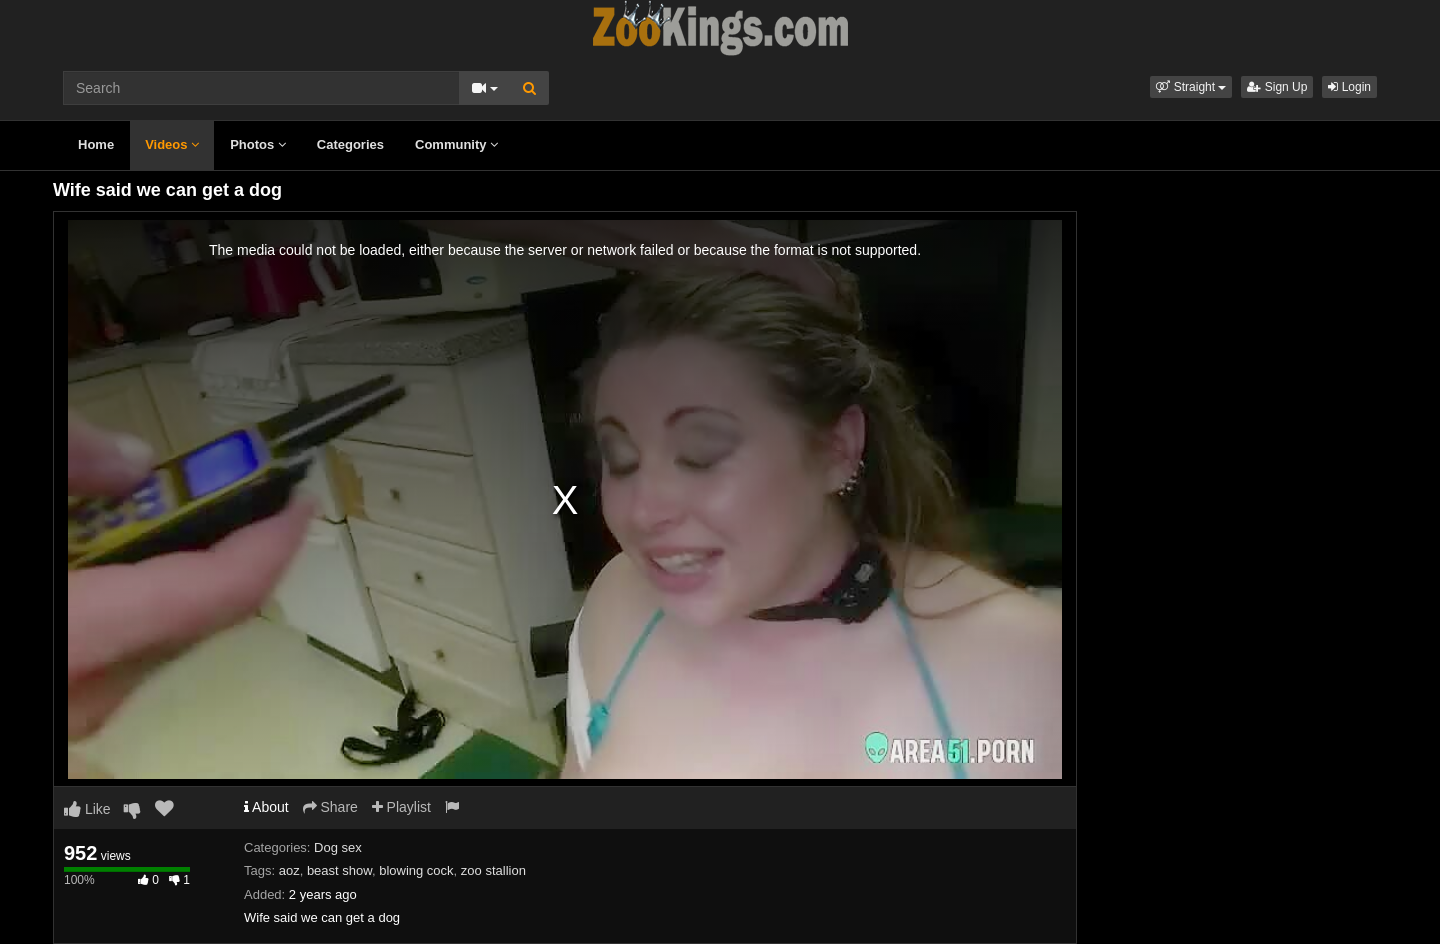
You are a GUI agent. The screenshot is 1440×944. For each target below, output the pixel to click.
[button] (1191, 87)
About (266, 807)
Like (87, 809)
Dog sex (338, 847)
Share (330, 807)
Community (456, 144)
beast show (339, 870)
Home (96, 144)
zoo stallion (493, 870)
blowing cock (416, 870)
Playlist (401, 807)
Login (1349, 87)
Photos (258, 144)
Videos (172, 144)
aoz (289, 870)
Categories (350, 144)
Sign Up (1277, 87)
